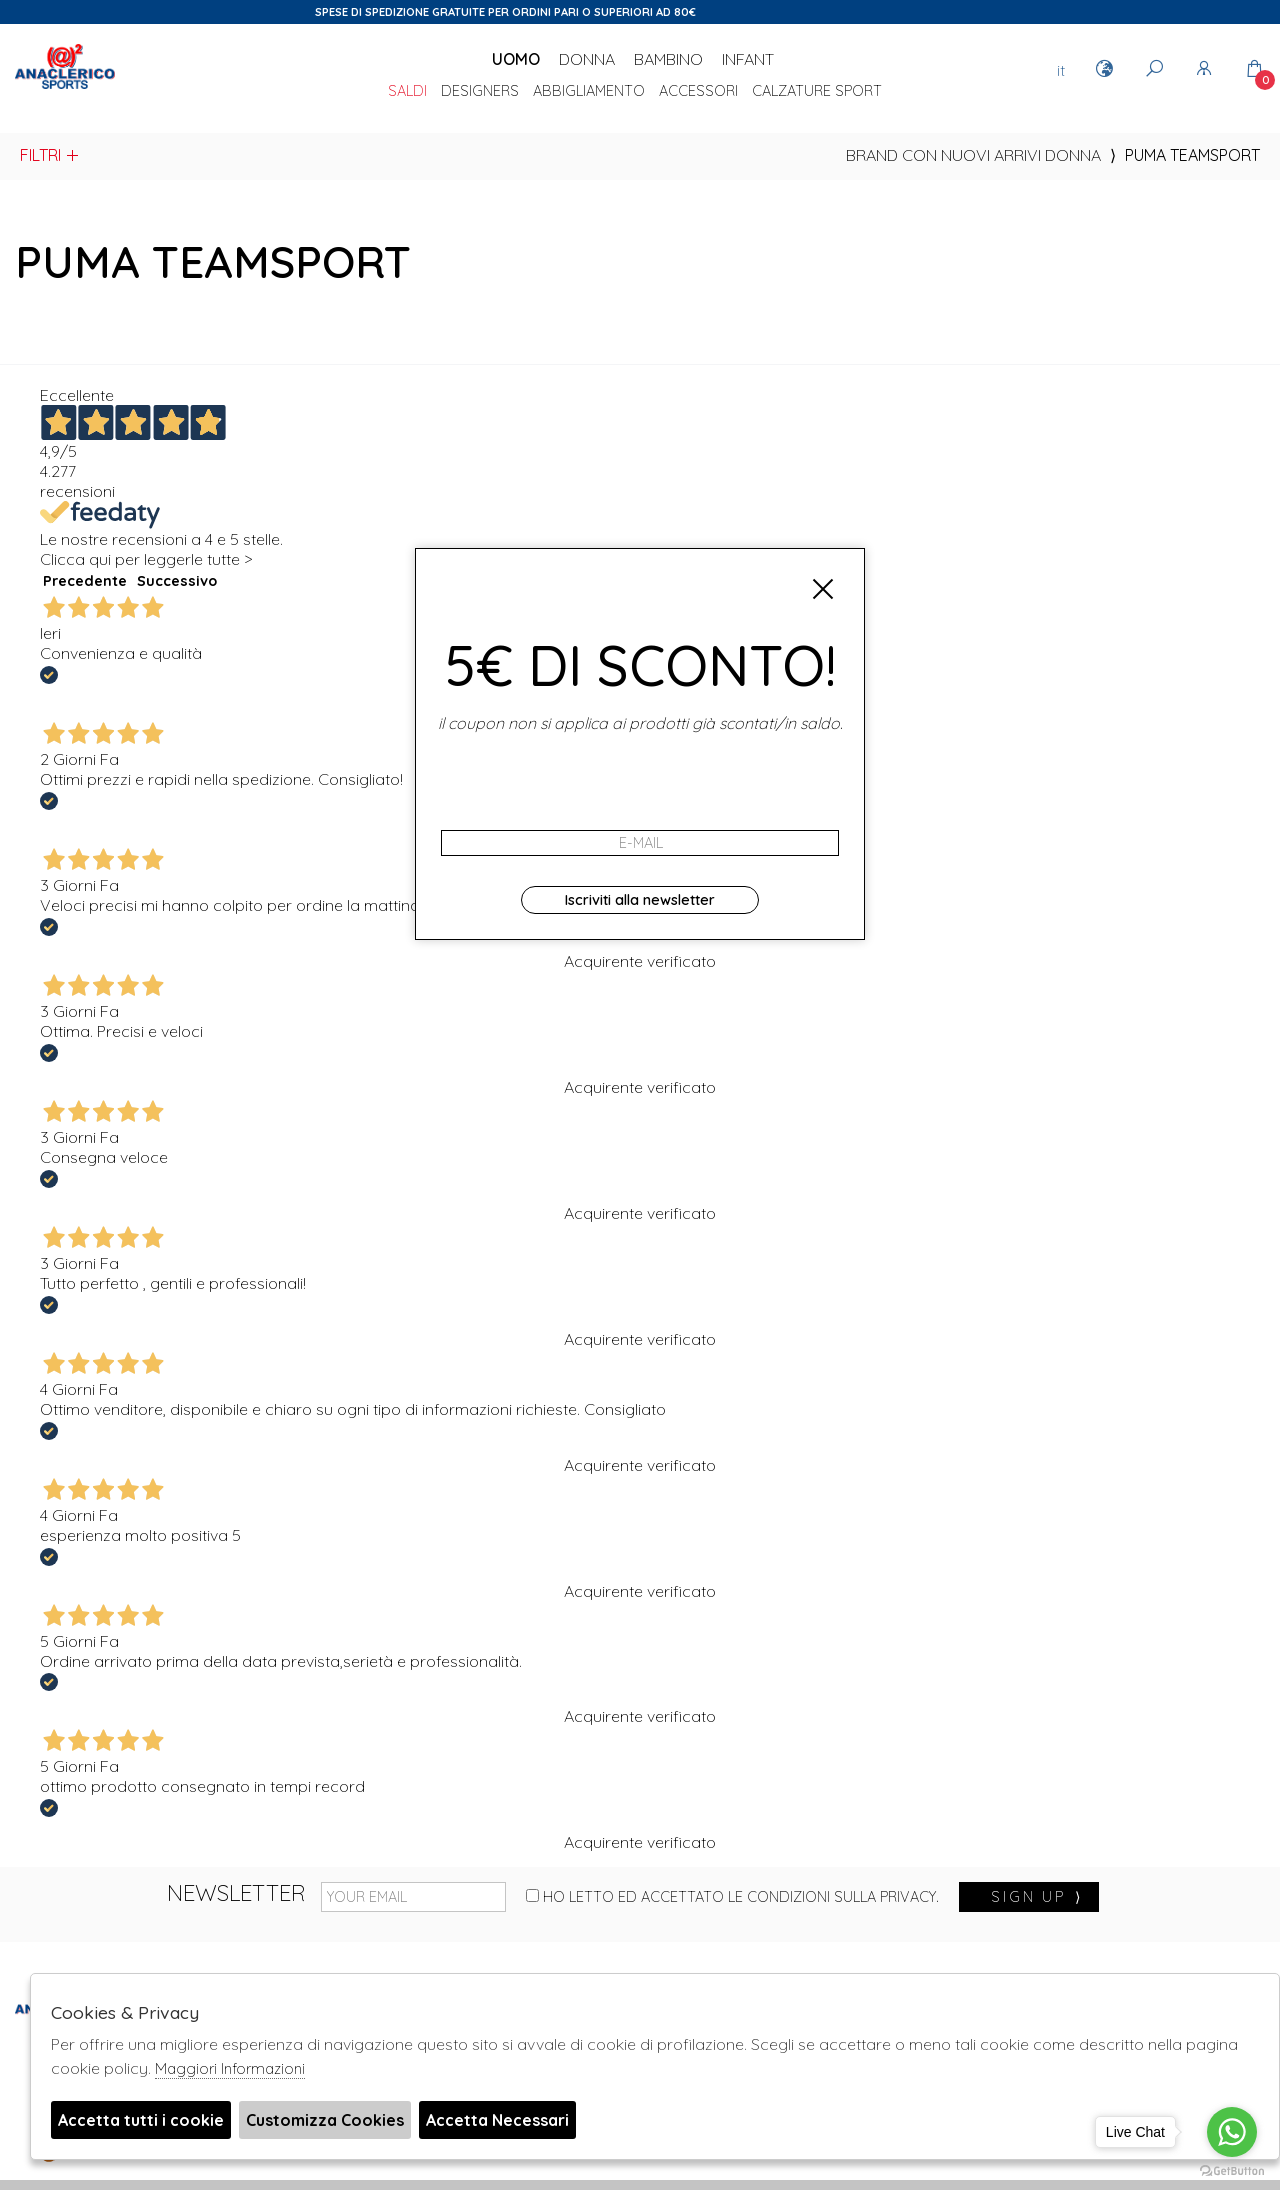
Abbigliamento (589, 92)
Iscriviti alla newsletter (640, 900)
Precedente (85, 581)
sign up (1037, 1897)
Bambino (668, 59)
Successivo (177, 581)
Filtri (50, 155)
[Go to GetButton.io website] (1232, 2170)
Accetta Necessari (497, 2120)
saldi (407, 92)
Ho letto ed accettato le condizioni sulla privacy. (732, 1897)
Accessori (698, 92)
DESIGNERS (480, 92)
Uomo (516, 59)
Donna (587, 59)
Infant (748, 59)
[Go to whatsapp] (1232, 2132)
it (1061, 70)
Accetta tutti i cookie (141, 2120)
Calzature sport (817, 92)
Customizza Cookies (325, 2120)
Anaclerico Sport (65, 89)
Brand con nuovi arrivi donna (973, 155)
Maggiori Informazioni (230, 2068)
